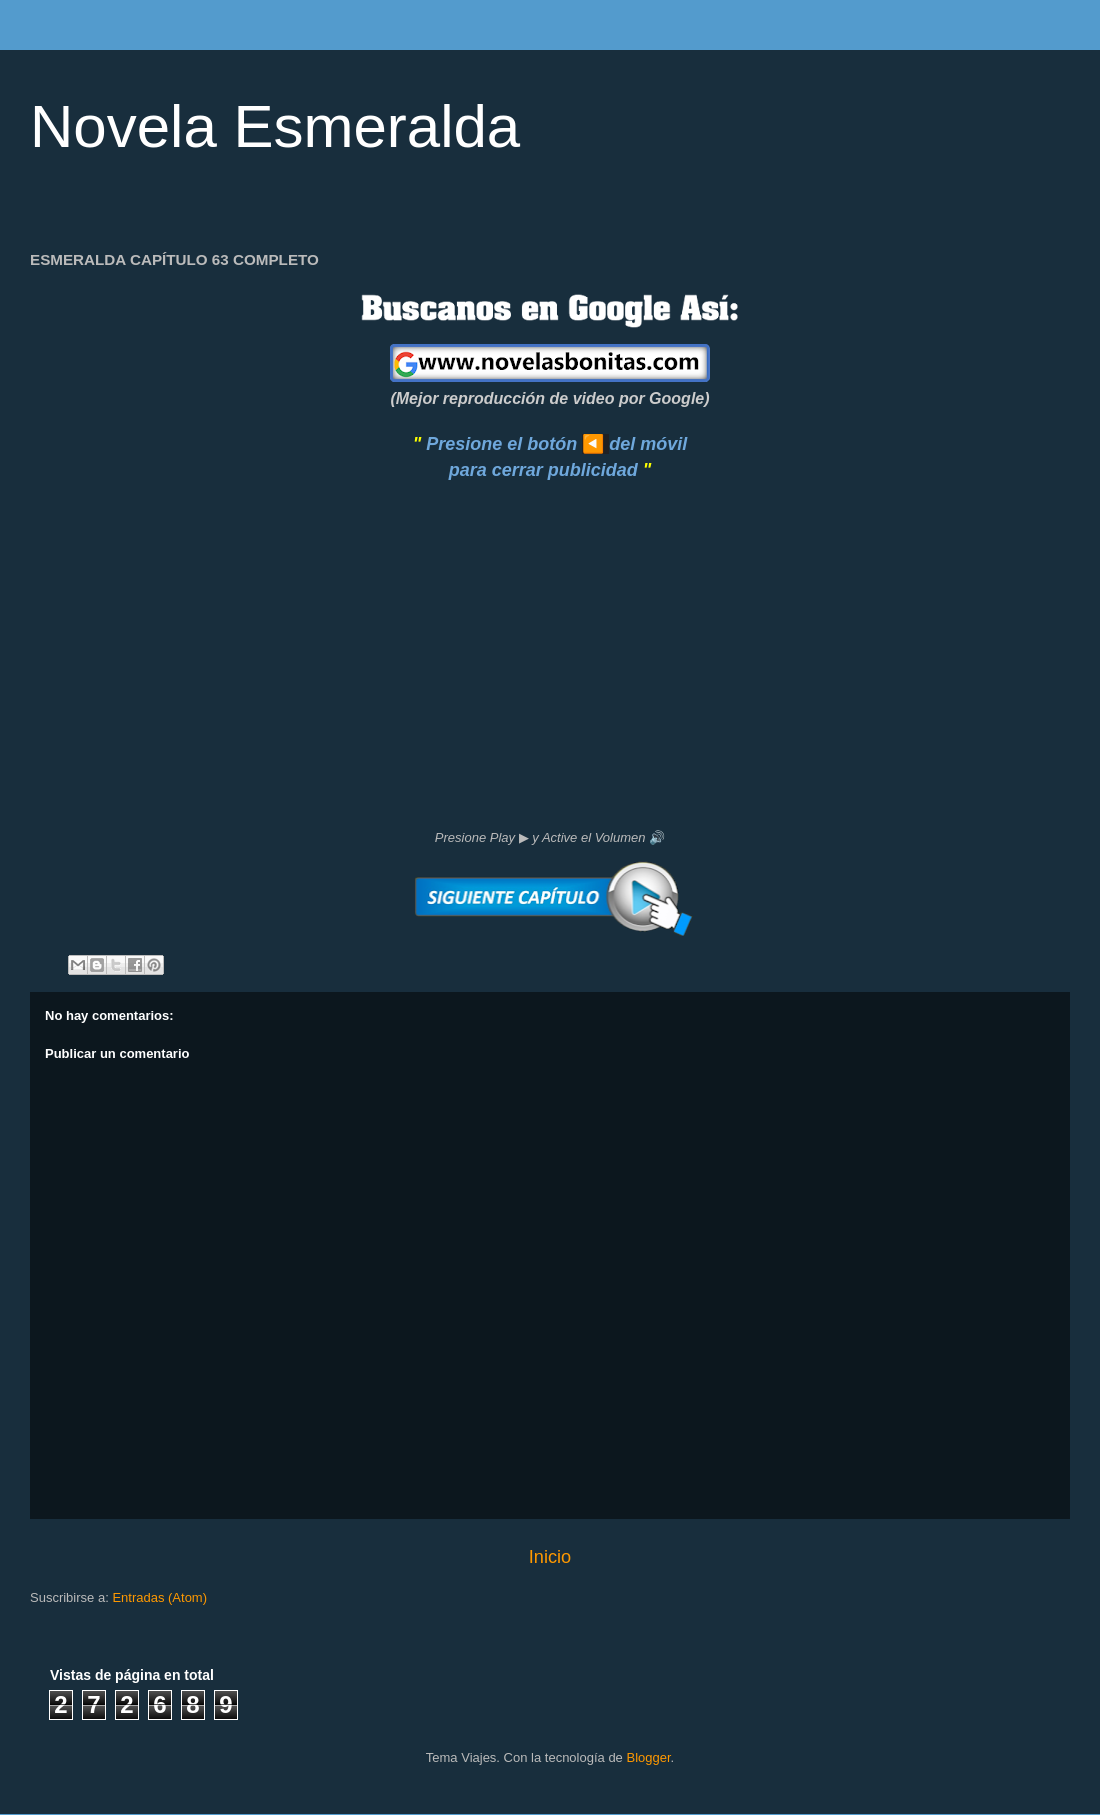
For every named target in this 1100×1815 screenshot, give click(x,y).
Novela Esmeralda (275, 126)
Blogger (648, 1757)
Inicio (550, 1557)
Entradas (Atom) (159, 1597)
